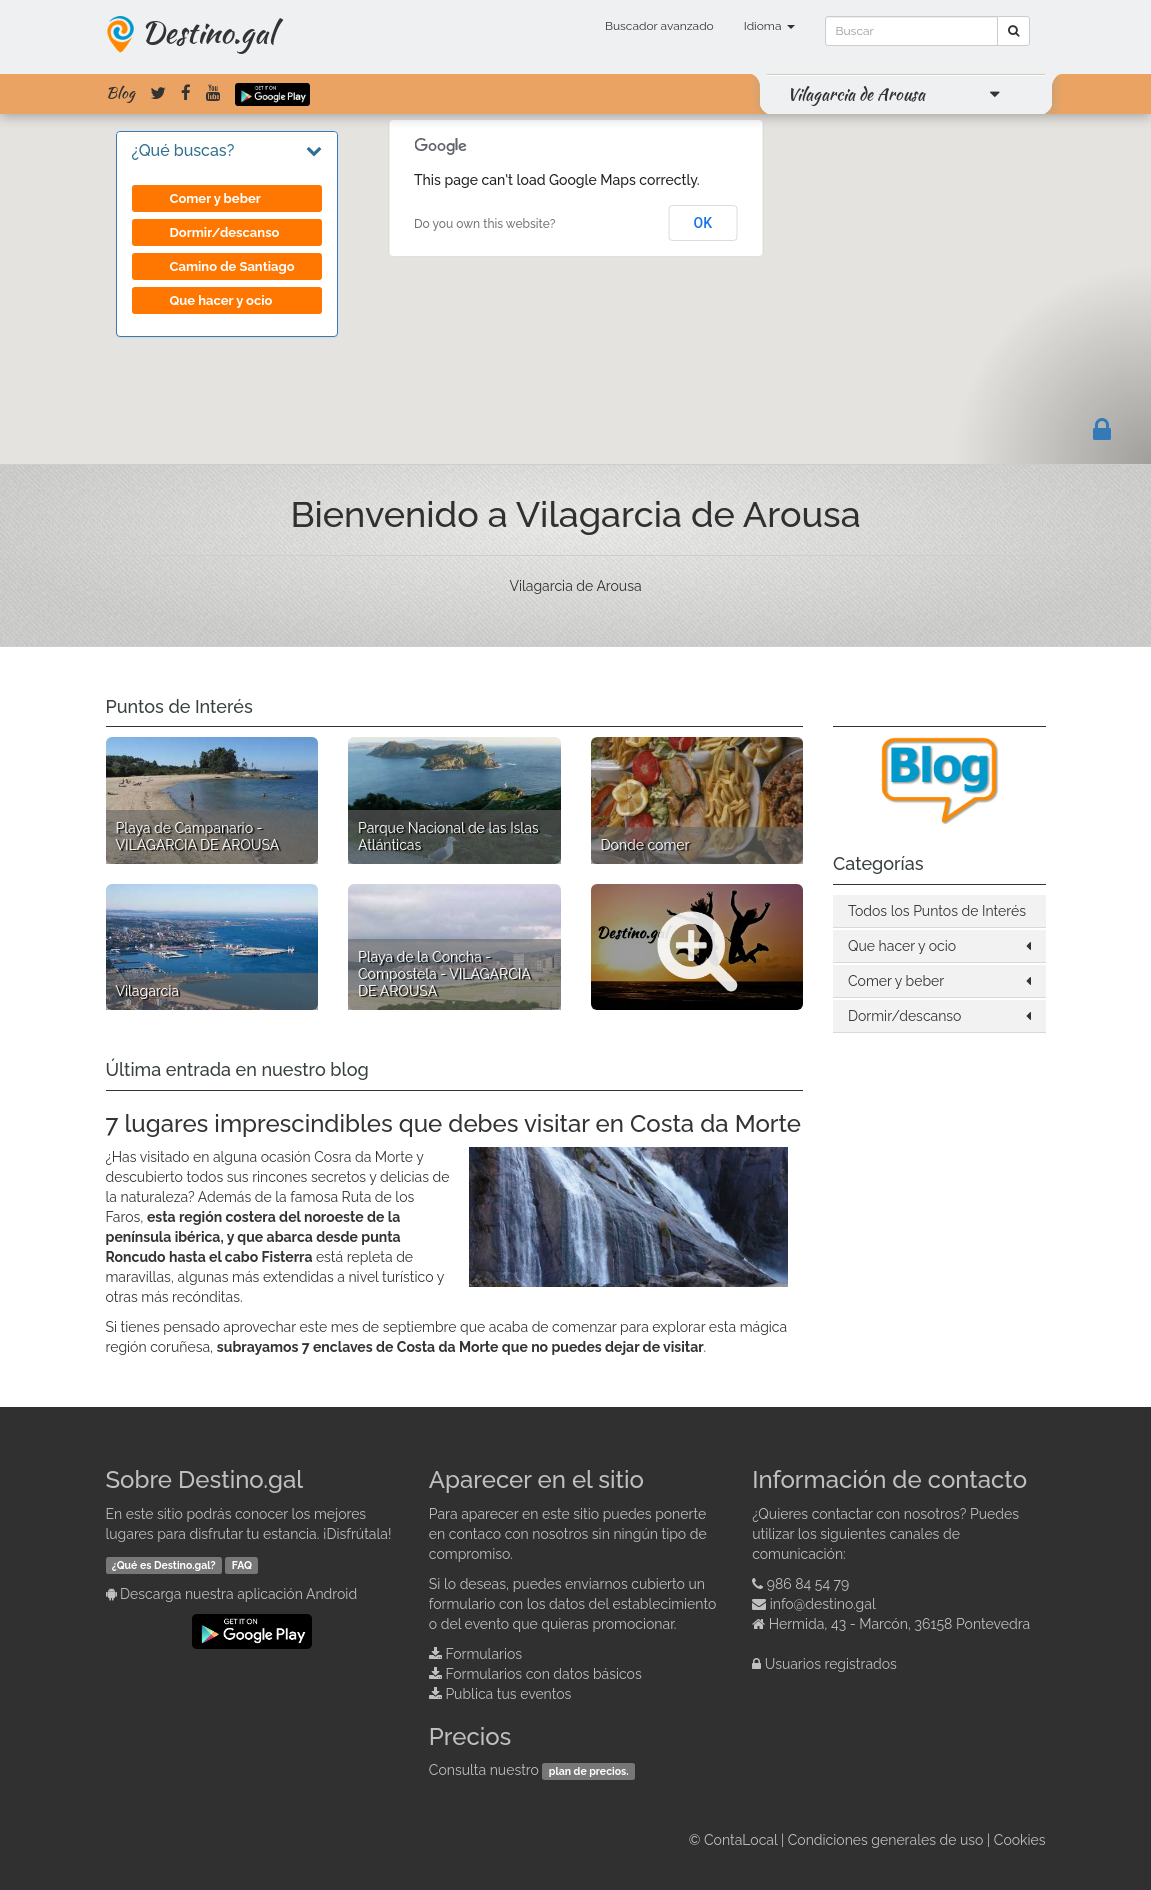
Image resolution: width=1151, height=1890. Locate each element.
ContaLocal (740, 1840)
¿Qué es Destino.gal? (164, 1565)
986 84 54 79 (808, 1584)
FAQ (242, 1565)
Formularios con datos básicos (543, 1674)
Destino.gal (208, 32)
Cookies (1020, 1840)
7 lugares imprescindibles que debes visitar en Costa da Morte (454, 1123)
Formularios (483, 1654)
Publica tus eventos (508, 1694)
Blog (120, 93)
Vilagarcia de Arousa (856, 94)
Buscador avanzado (659, 26)
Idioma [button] (769, 26)
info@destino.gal (823, 1604)
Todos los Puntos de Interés (937, 911)
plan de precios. (589, 1771)
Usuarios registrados (831, 1664)
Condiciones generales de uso (886, 1840)
